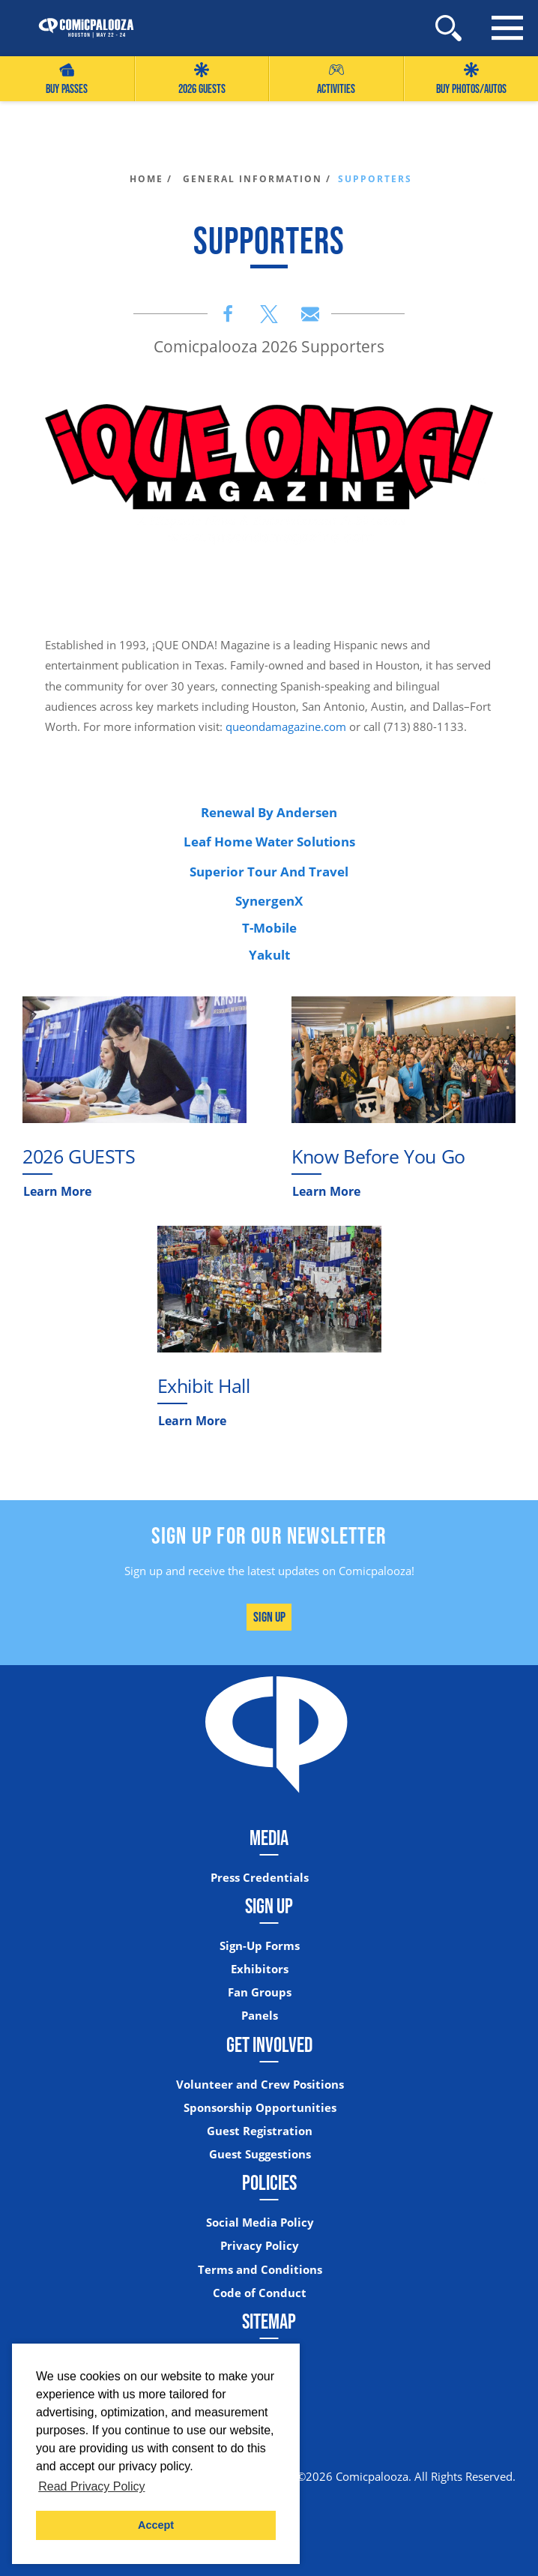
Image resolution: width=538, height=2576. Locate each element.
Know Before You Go (378, 1156)
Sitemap (269, 2321)
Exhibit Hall (203, 1385)
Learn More (57, 1191)
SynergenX (269, 900)
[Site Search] (448, 28)
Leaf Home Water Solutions (269, 841)
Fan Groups (259, 1992)
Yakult (269, 954)
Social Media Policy (260, 2222)
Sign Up (269, 1617)
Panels (259, 2015)
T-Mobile (269, 927)
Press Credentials (260, 1877)
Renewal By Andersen (269, 812)
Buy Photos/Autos (471, 79)
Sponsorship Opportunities (260, 2107)
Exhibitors (259, 1969)
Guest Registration (259, 2131)
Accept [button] (156, 2525)
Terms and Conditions (260, 2269)
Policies (269, 2182)
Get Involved (269, 2044)
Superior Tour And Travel (269, 871)
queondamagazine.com (286, 726)
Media (269, 1837)
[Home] (78, 28)
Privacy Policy (259, 2245)
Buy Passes (67, 79)
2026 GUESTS (202, 79)
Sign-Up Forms (260, 1945)
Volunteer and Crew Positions (260, 2084)
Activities (336, 79)
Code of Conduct (259, 2293)
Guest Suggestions (260, 2154)
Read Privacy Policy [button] (91, 2486)
